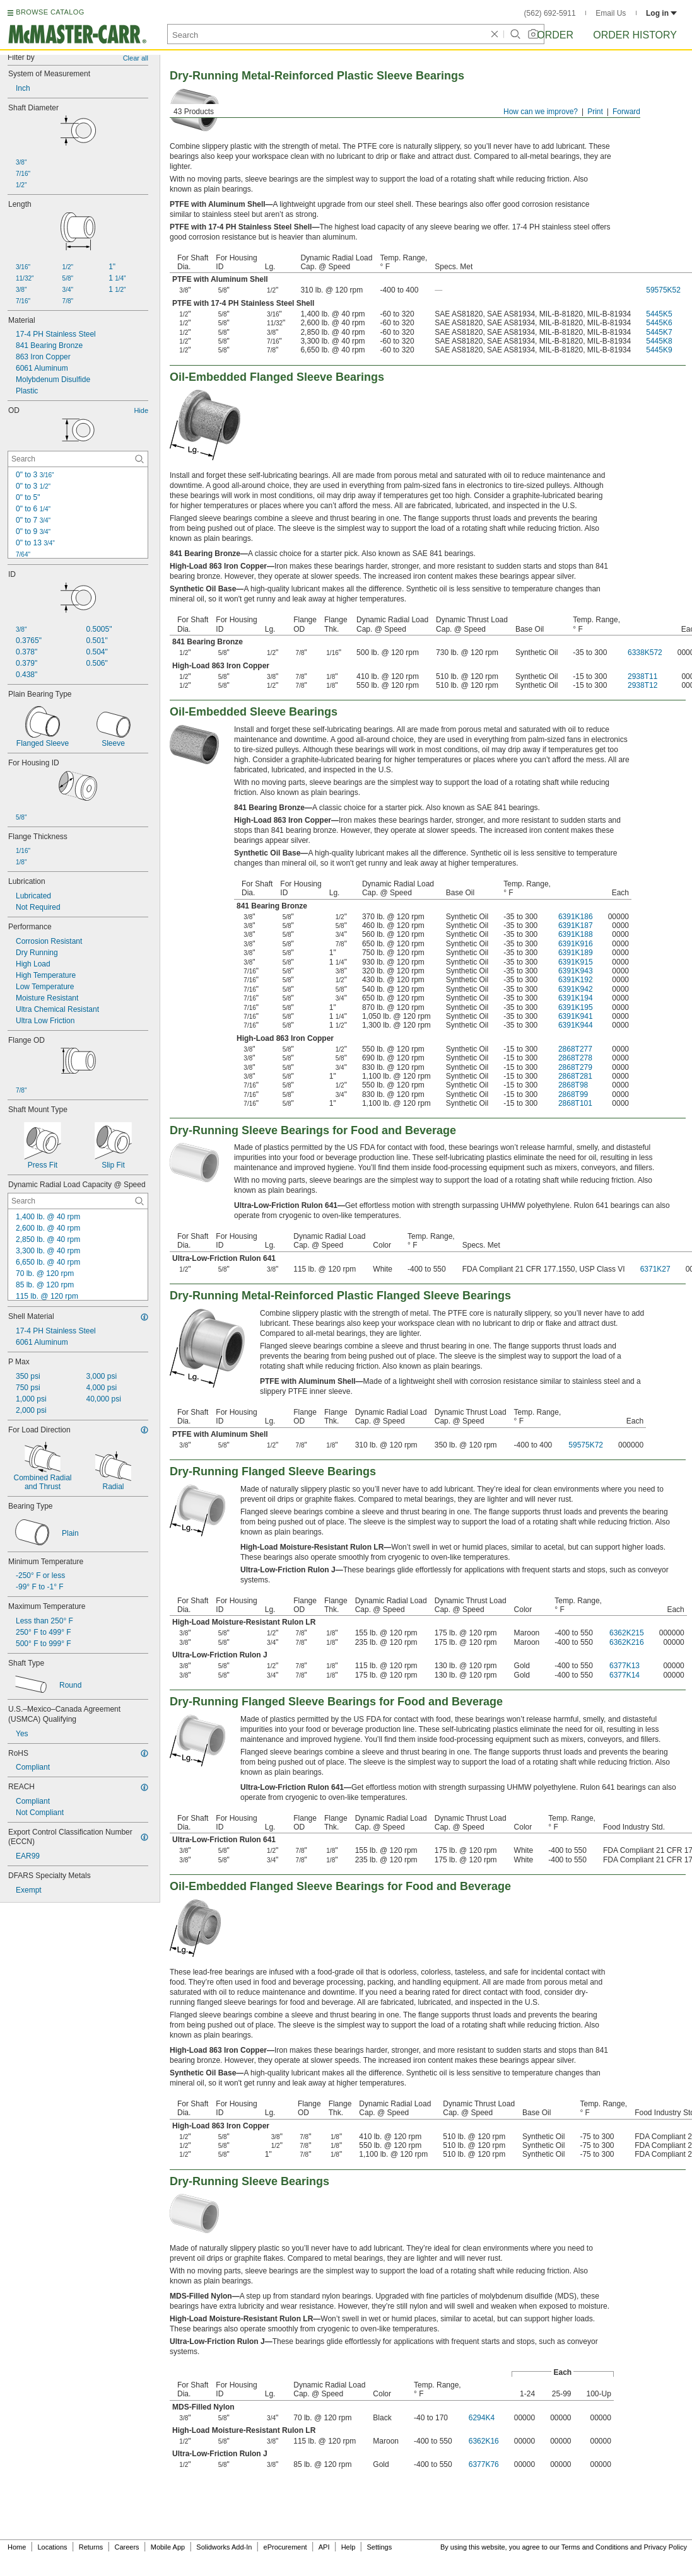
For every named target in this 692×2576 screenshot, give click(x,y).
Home (17, 2547)
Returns (91, 2547)
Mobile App (168, 2547)
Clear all (135, 58)
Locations (52, 2547)
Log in (661, 13)
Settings (379, 2547)
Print (595, 111)
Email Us (610, 13)
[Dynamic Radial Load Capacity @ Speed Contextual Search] (78, 1201)
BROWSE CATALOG (50, 12)
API (324, 2547)
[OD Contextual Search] (78, 459)
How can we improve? (540, 111)
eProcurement (285, 2547)
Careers (126, 2547)
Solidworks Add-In (224, 2547)
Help (348, 2547)
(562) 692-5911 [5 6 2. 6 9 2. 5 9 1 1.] (550, 13)
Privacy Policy (665, 2547)
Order (555, 35)
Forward (626, 111)
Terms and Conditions (594, 2547)
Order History (635, 35)
